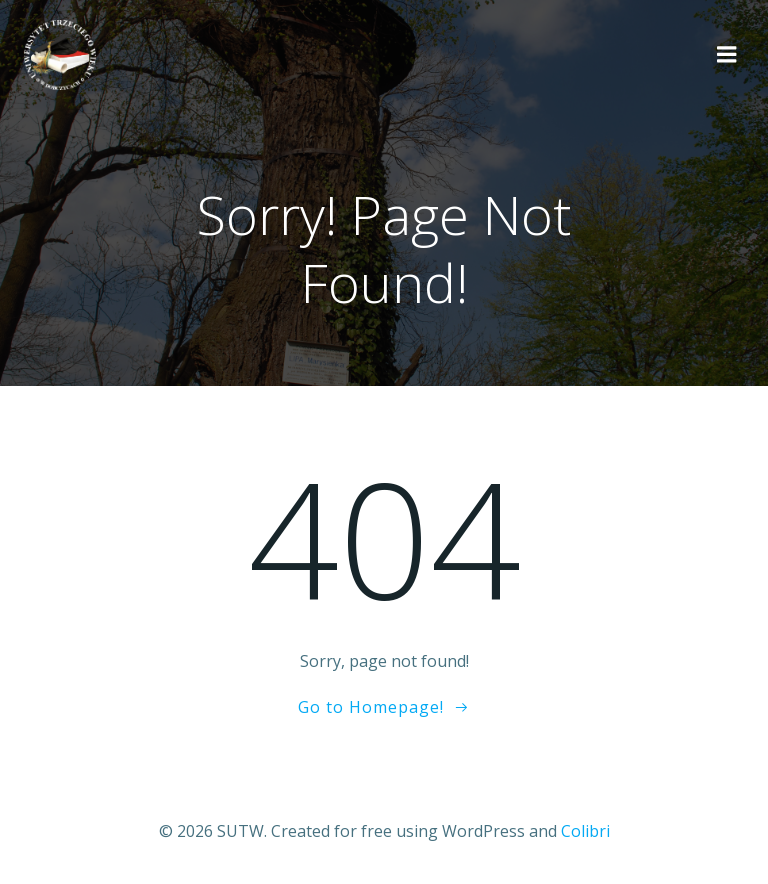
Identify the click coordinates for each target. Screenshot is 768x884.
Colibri (585, 831)
